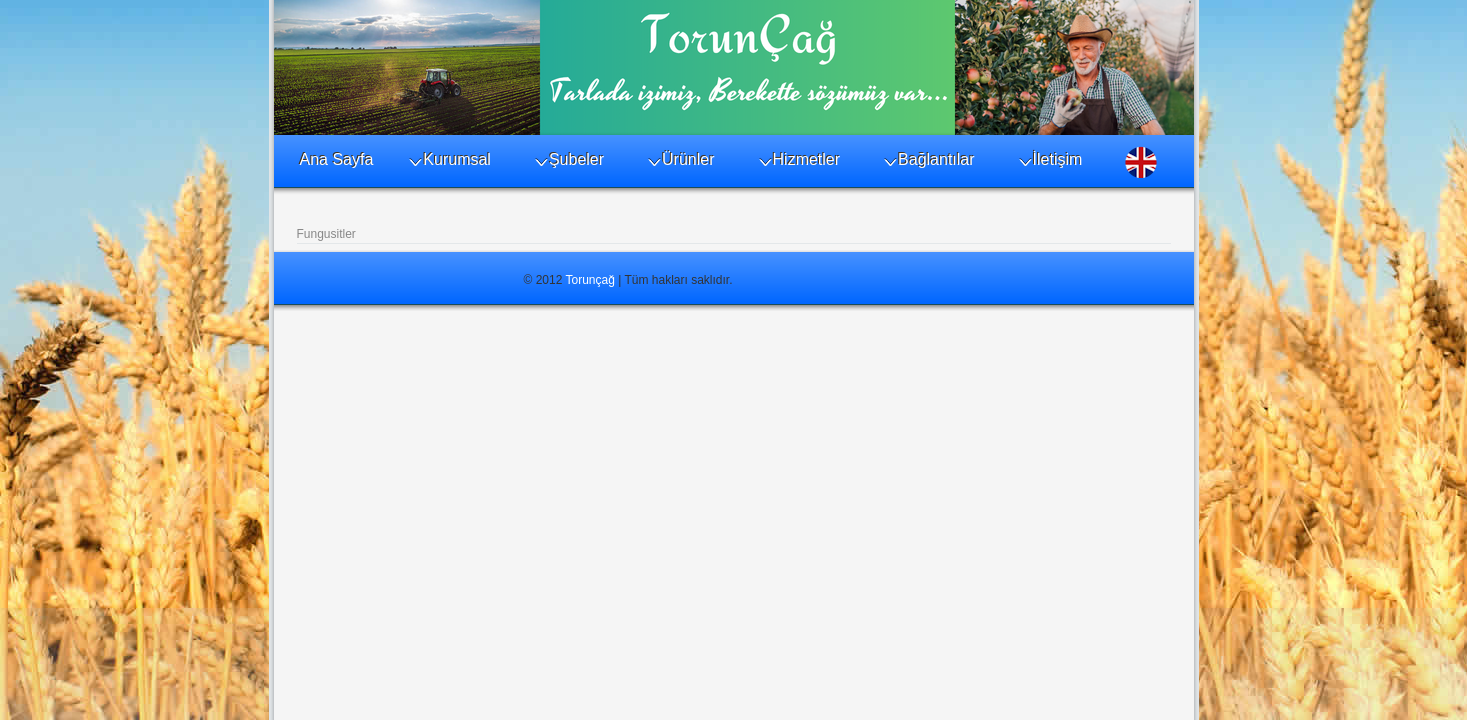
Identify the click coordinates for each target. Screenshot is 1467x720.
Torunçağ (590, 280)
